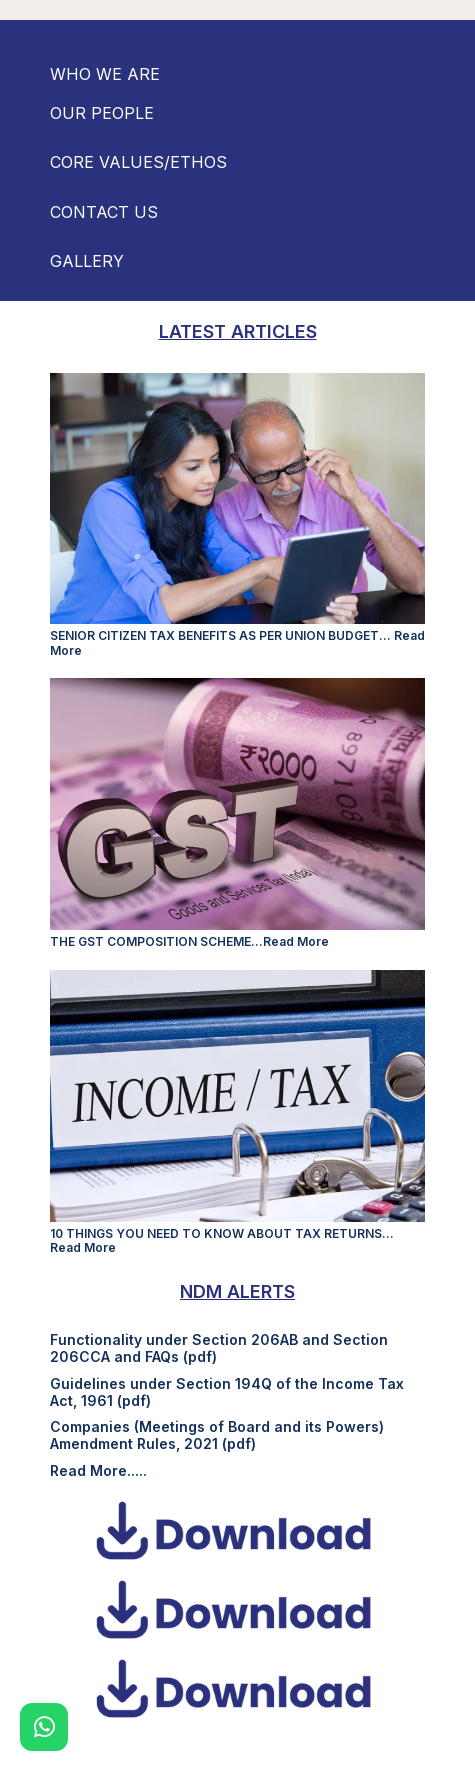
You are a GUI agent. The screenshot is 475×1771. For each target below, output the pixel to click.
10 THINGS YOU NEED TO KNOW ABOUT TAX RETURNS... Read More (222, 1240)
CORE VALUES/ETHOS (138, 162)
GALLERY (87, 261)
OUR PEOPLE (102, 113)
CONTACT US (104, 212)
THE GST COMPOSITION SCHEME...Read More (189, 941)
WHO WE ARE (105, 74)
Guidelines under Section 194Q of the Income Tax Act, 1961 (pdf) (227, 1392)
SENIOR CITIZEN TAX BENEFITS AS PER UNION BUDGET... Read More (237, 642)
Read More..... (98, 1470)
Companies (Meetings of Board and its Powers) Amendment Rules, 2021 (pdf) (217, 1435)
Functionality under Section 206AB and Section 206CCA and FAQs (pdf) (219, 1348)
